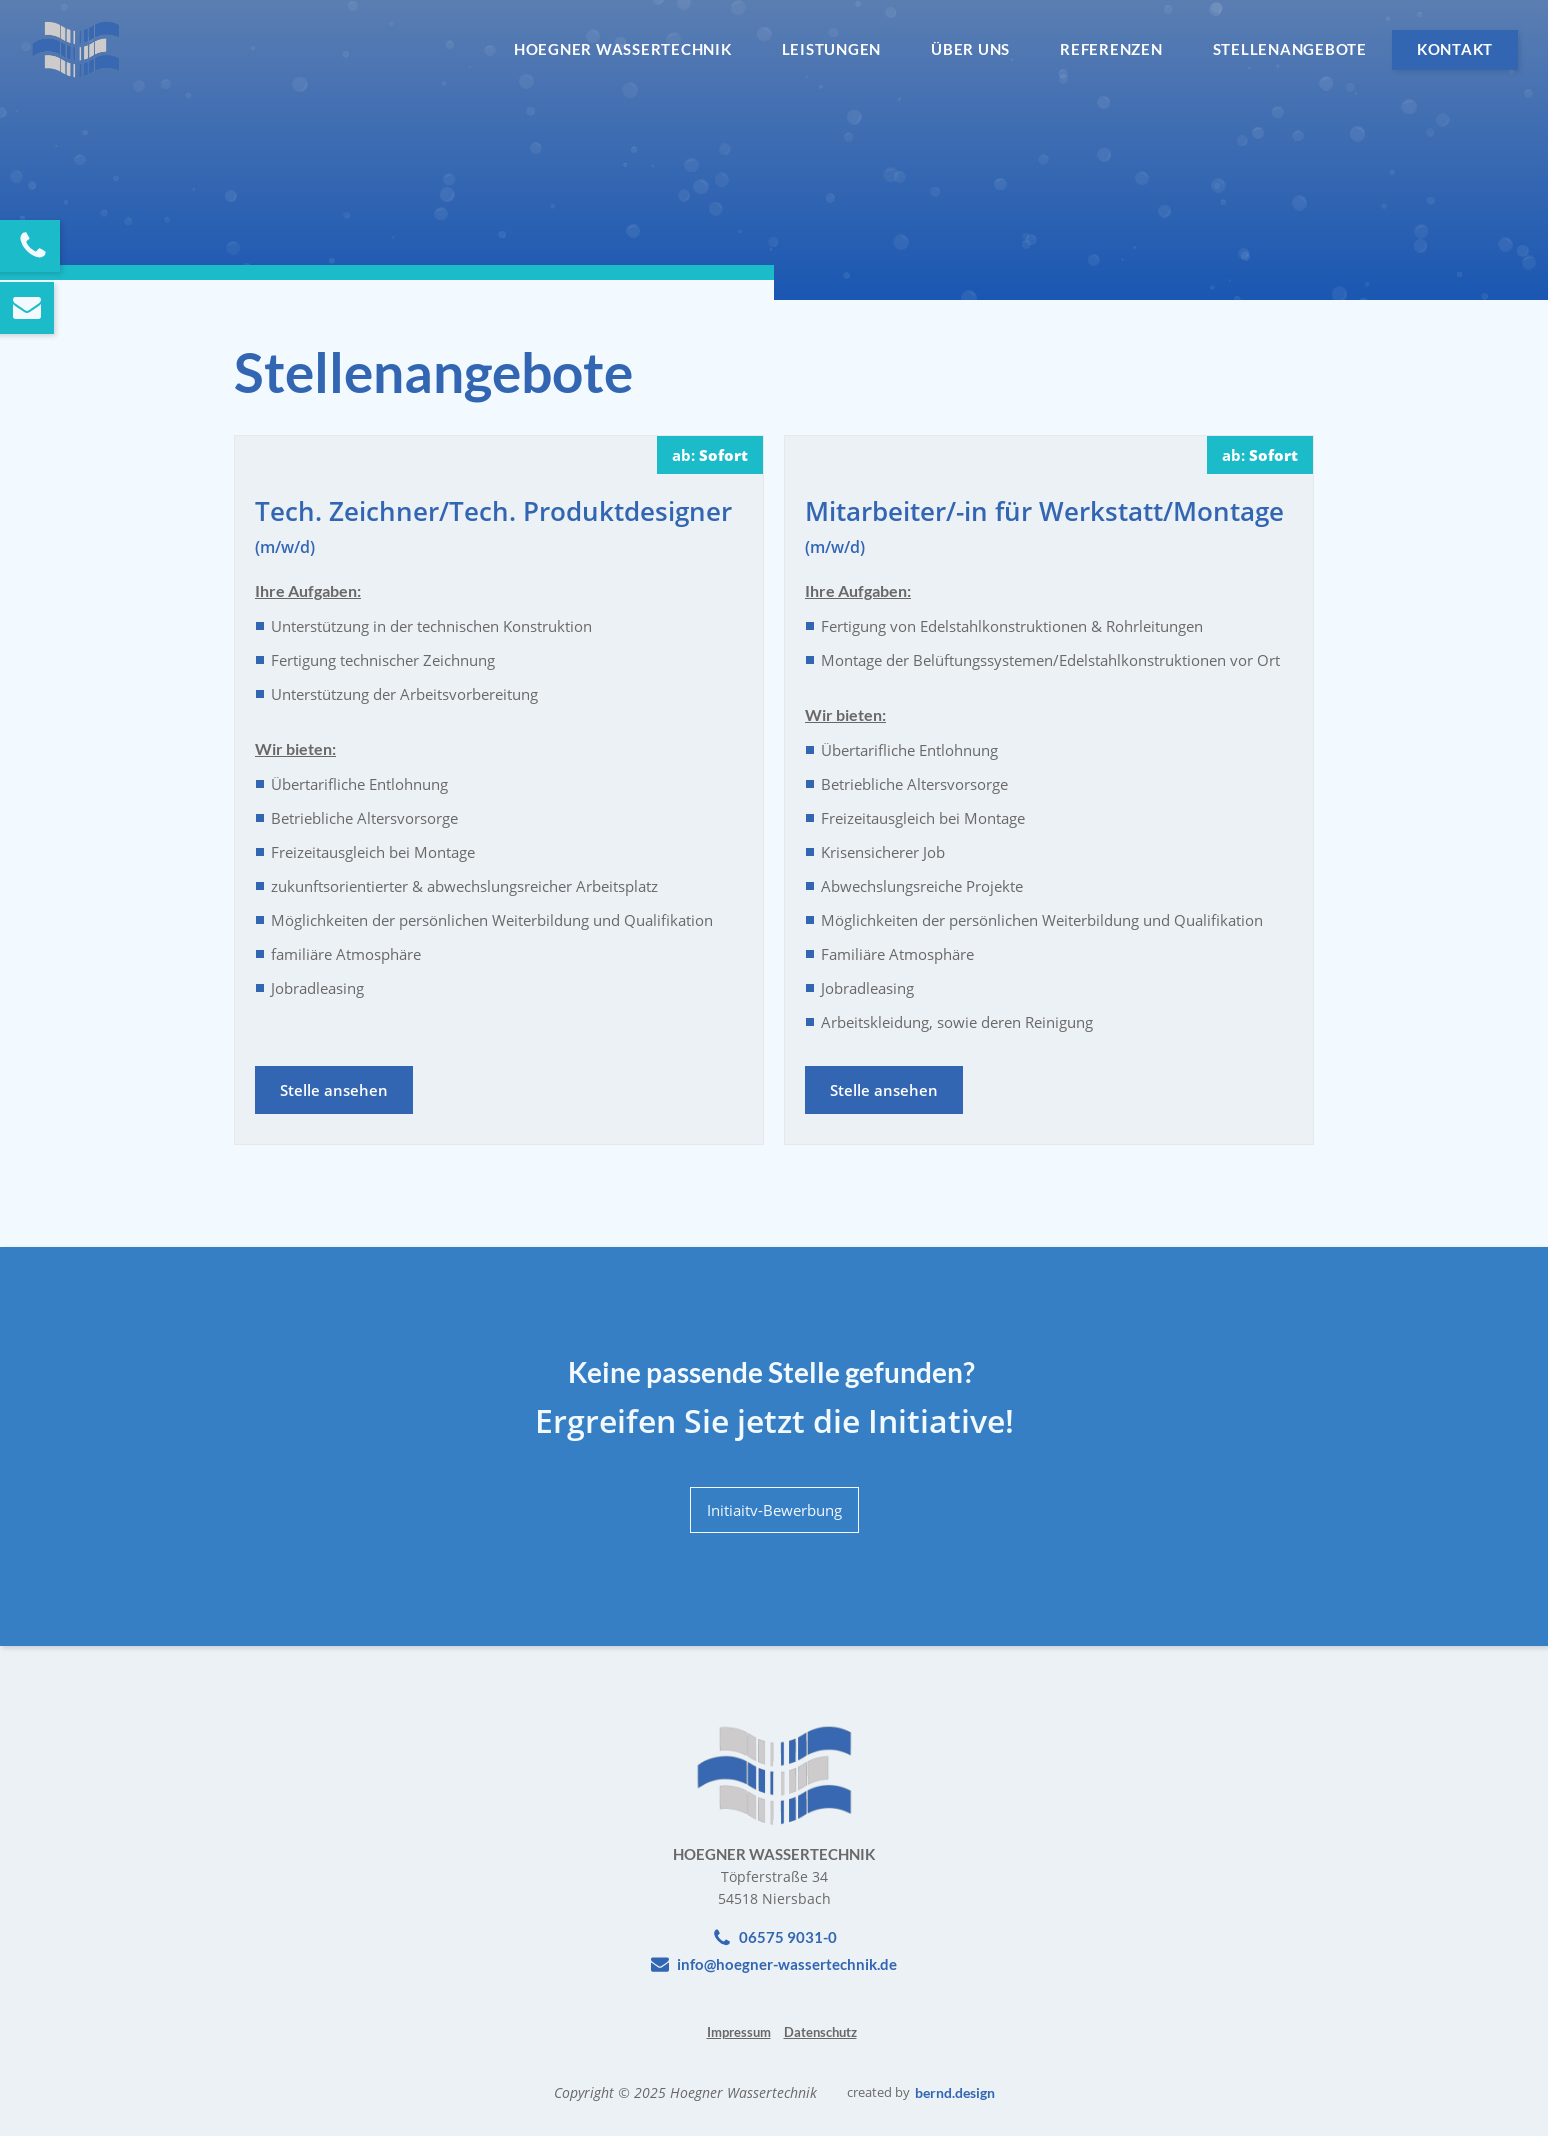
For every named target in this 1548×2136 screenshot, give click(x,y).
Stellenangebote (1290, 49)
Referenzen (1111, 49)
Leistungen (832, 49)
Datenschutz (820, 2032)
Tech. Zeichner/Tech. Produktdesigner (493, 525)
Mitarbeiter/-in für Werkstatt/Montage (1044, 525)
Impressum (739, 2032)
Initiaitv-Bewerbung (774, 1510)
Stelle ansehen (334, 1090)
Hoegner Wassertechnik (623, 49)
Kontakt (1455, 49)
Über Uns (970, 49)
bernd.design (955, 2092)
